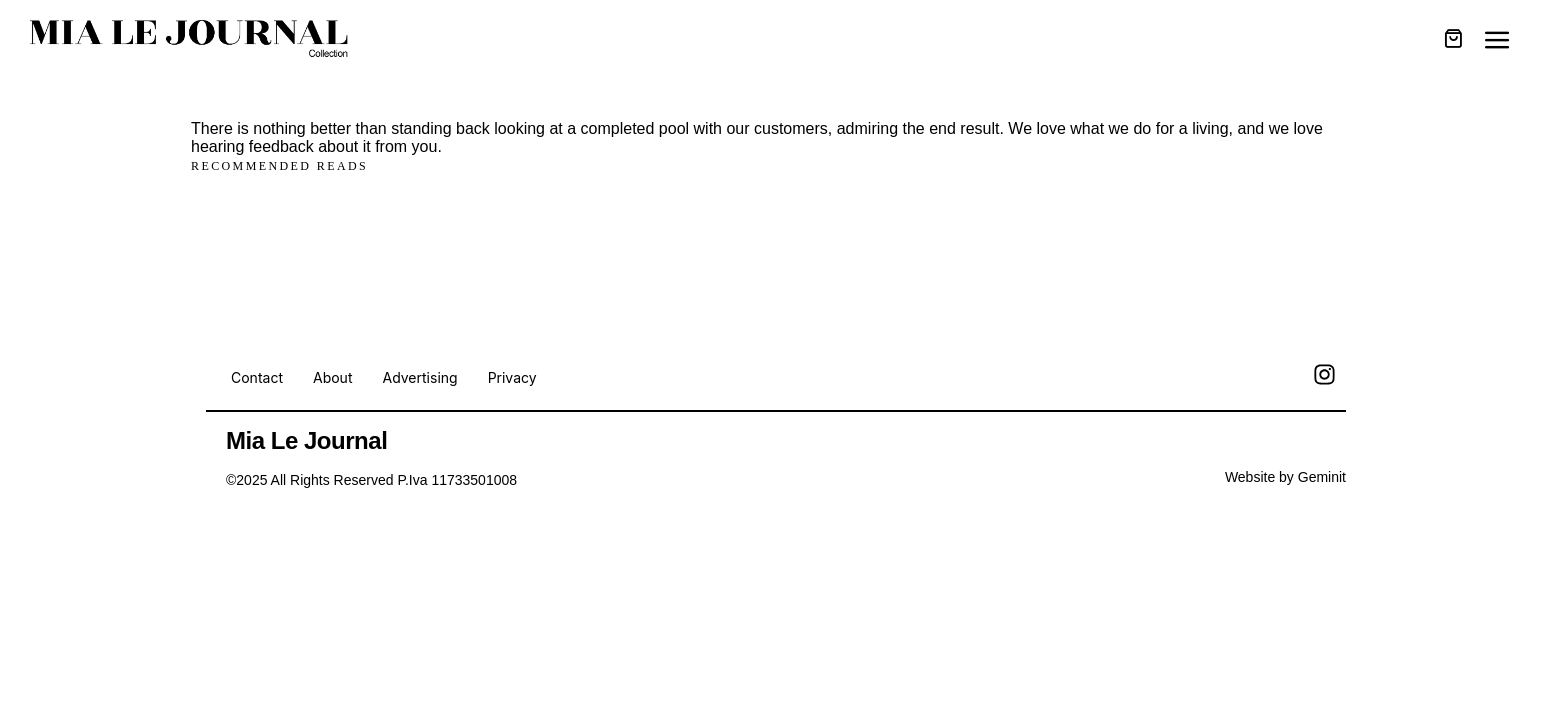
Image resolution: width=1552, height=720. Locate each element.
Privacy (512, 377)
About (332, 377)
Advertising (419, 377)
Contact (257, 377)
